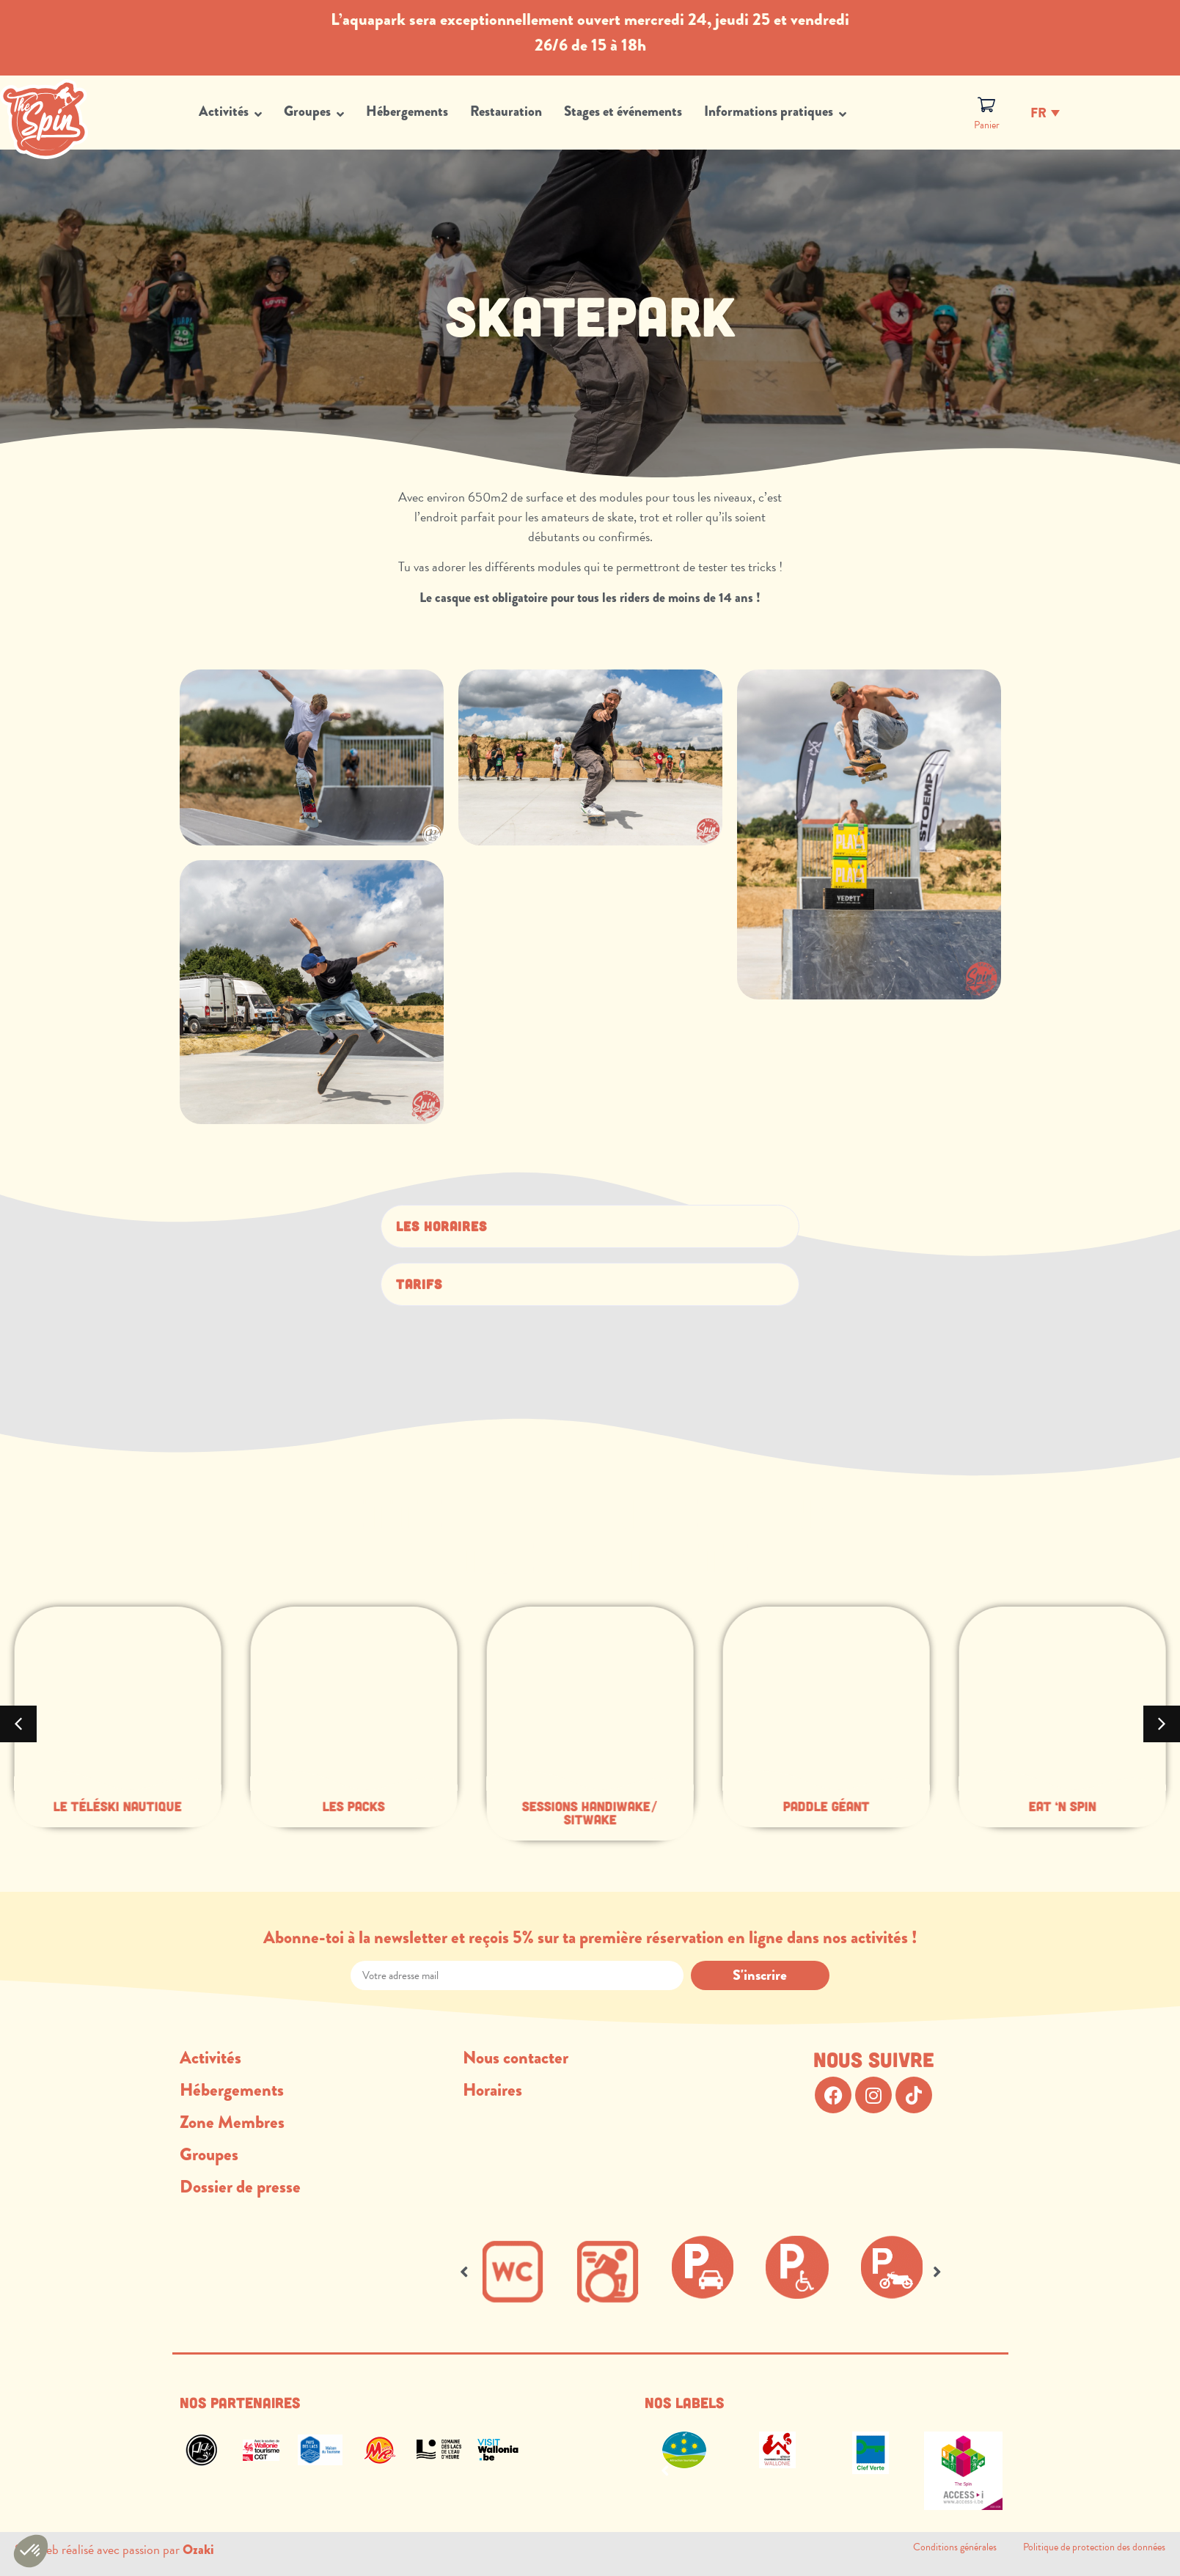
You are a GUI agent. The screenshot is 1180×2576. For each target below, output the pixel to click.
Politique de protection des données (1094, 2547)
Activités (210, 2057)
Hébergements (232, 2089)
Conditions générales (968, 2547)
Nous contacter (515, 2057)
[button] (590, 1226)
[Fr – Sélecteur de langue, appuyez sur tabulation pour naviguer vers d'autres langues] (1045, 112)
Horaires (492, 2089)
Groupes (209, 2154)
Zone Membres (232, 2122)
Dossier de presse (240, 2186)
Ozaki (198, 2549)
